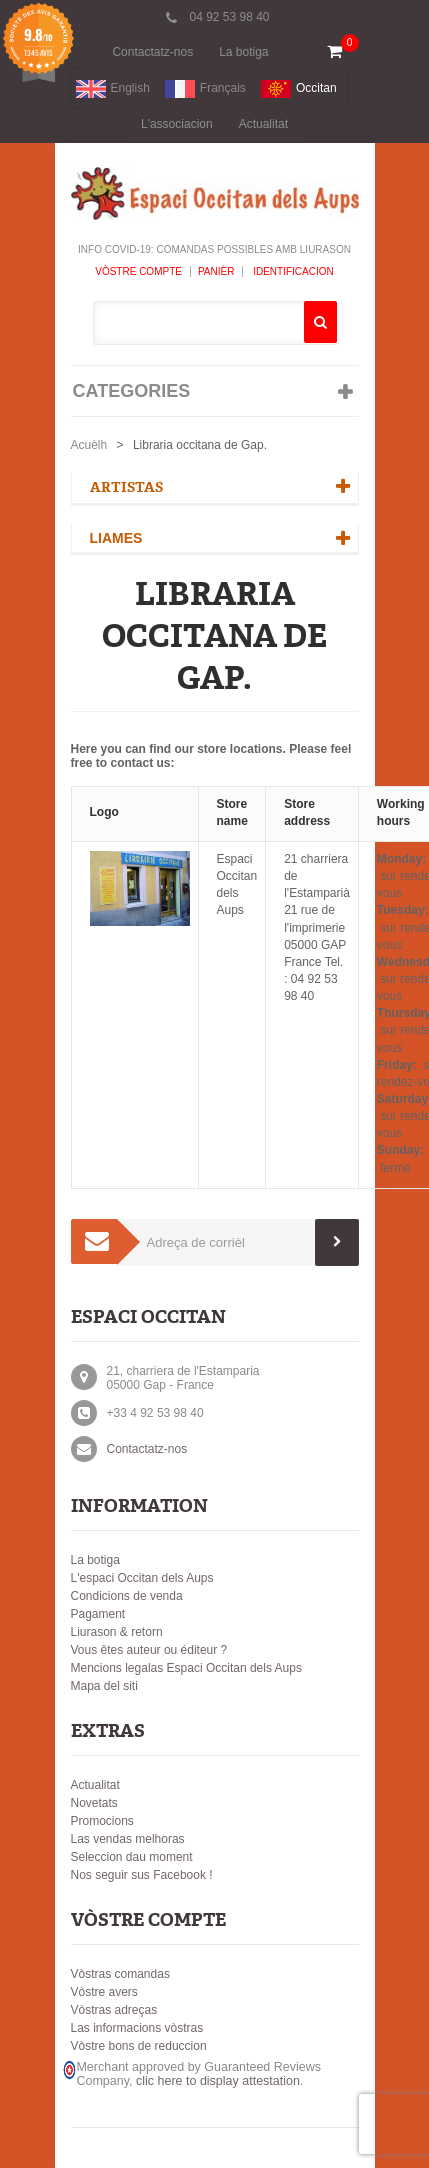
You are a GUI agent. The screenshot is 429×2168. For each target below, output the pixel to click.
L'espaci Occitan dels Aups (142, 1578)
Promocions (102, 1821)
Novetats (94, 1803)
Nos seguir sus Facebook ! (142, 1875)
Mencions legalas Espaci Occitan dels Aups (186, 1668)
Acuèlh (89, 445)
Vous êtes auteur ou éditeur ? (149, 1650)
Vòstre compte (138, 271)
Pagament (98, 1614)
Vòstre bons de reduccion (139, 2046)
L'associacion (177, 124)
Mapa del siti (104, 1686)
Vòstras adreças (114, 2010)
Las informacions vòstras (137, 2028)
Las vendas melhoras (128, 1839)
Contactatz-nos (152, 52)
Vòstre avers (104, 1992)
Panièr (216, 271)
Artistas (126, 487)
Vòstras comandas (120, 1974)
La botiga (243, 52)
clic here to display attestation (218, 2081)
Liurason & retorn (117, 1632)
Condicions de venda (127, 1596)
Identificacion (291, 271)
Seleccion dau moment (132, 1857)
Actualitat (263, 124)
